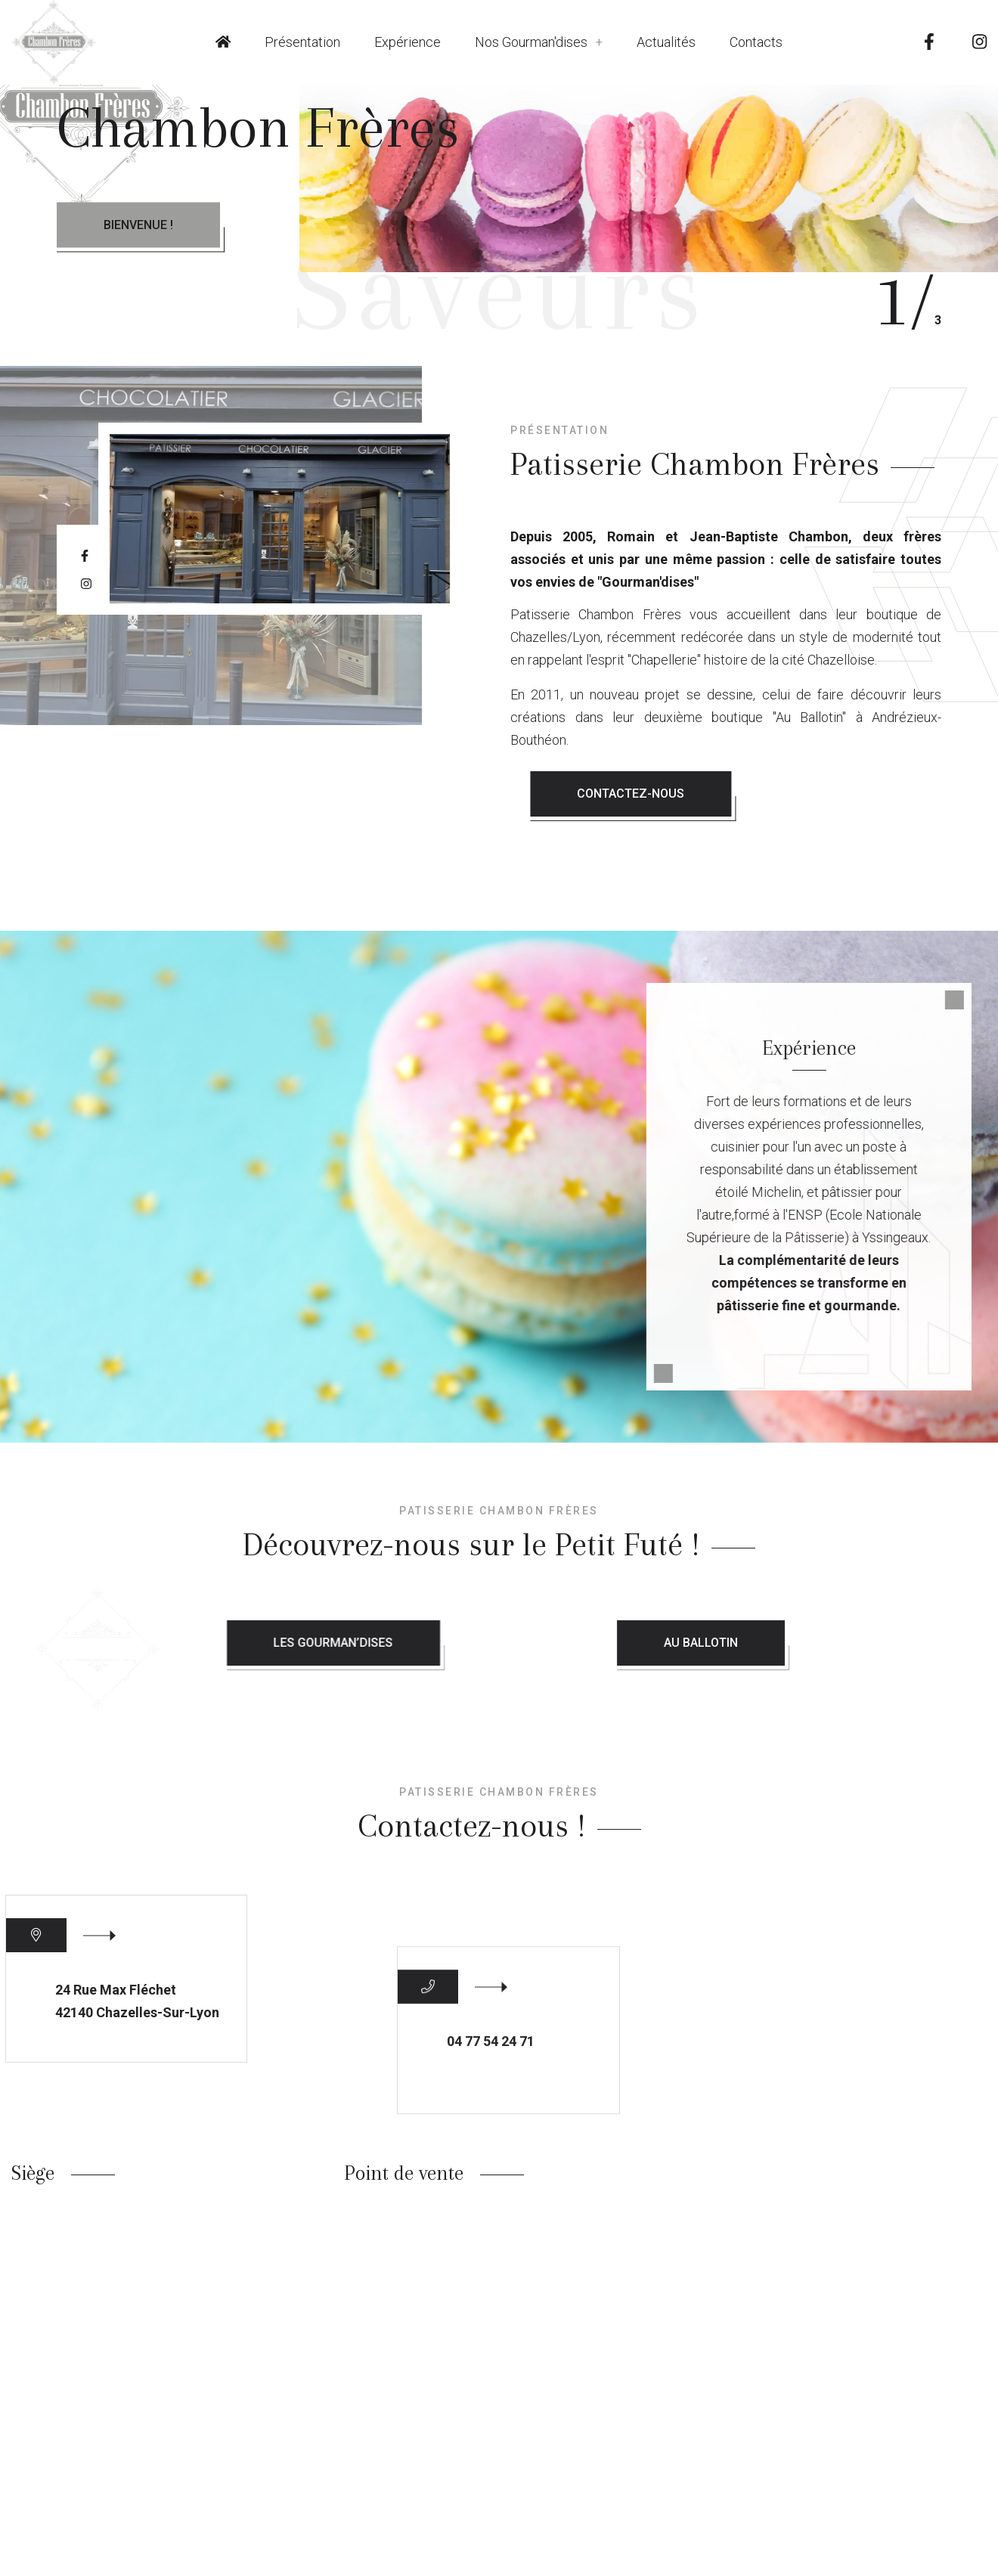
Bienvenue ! (138, 225)
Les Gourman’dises (522, 1643)
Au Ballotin (852, 1643)
